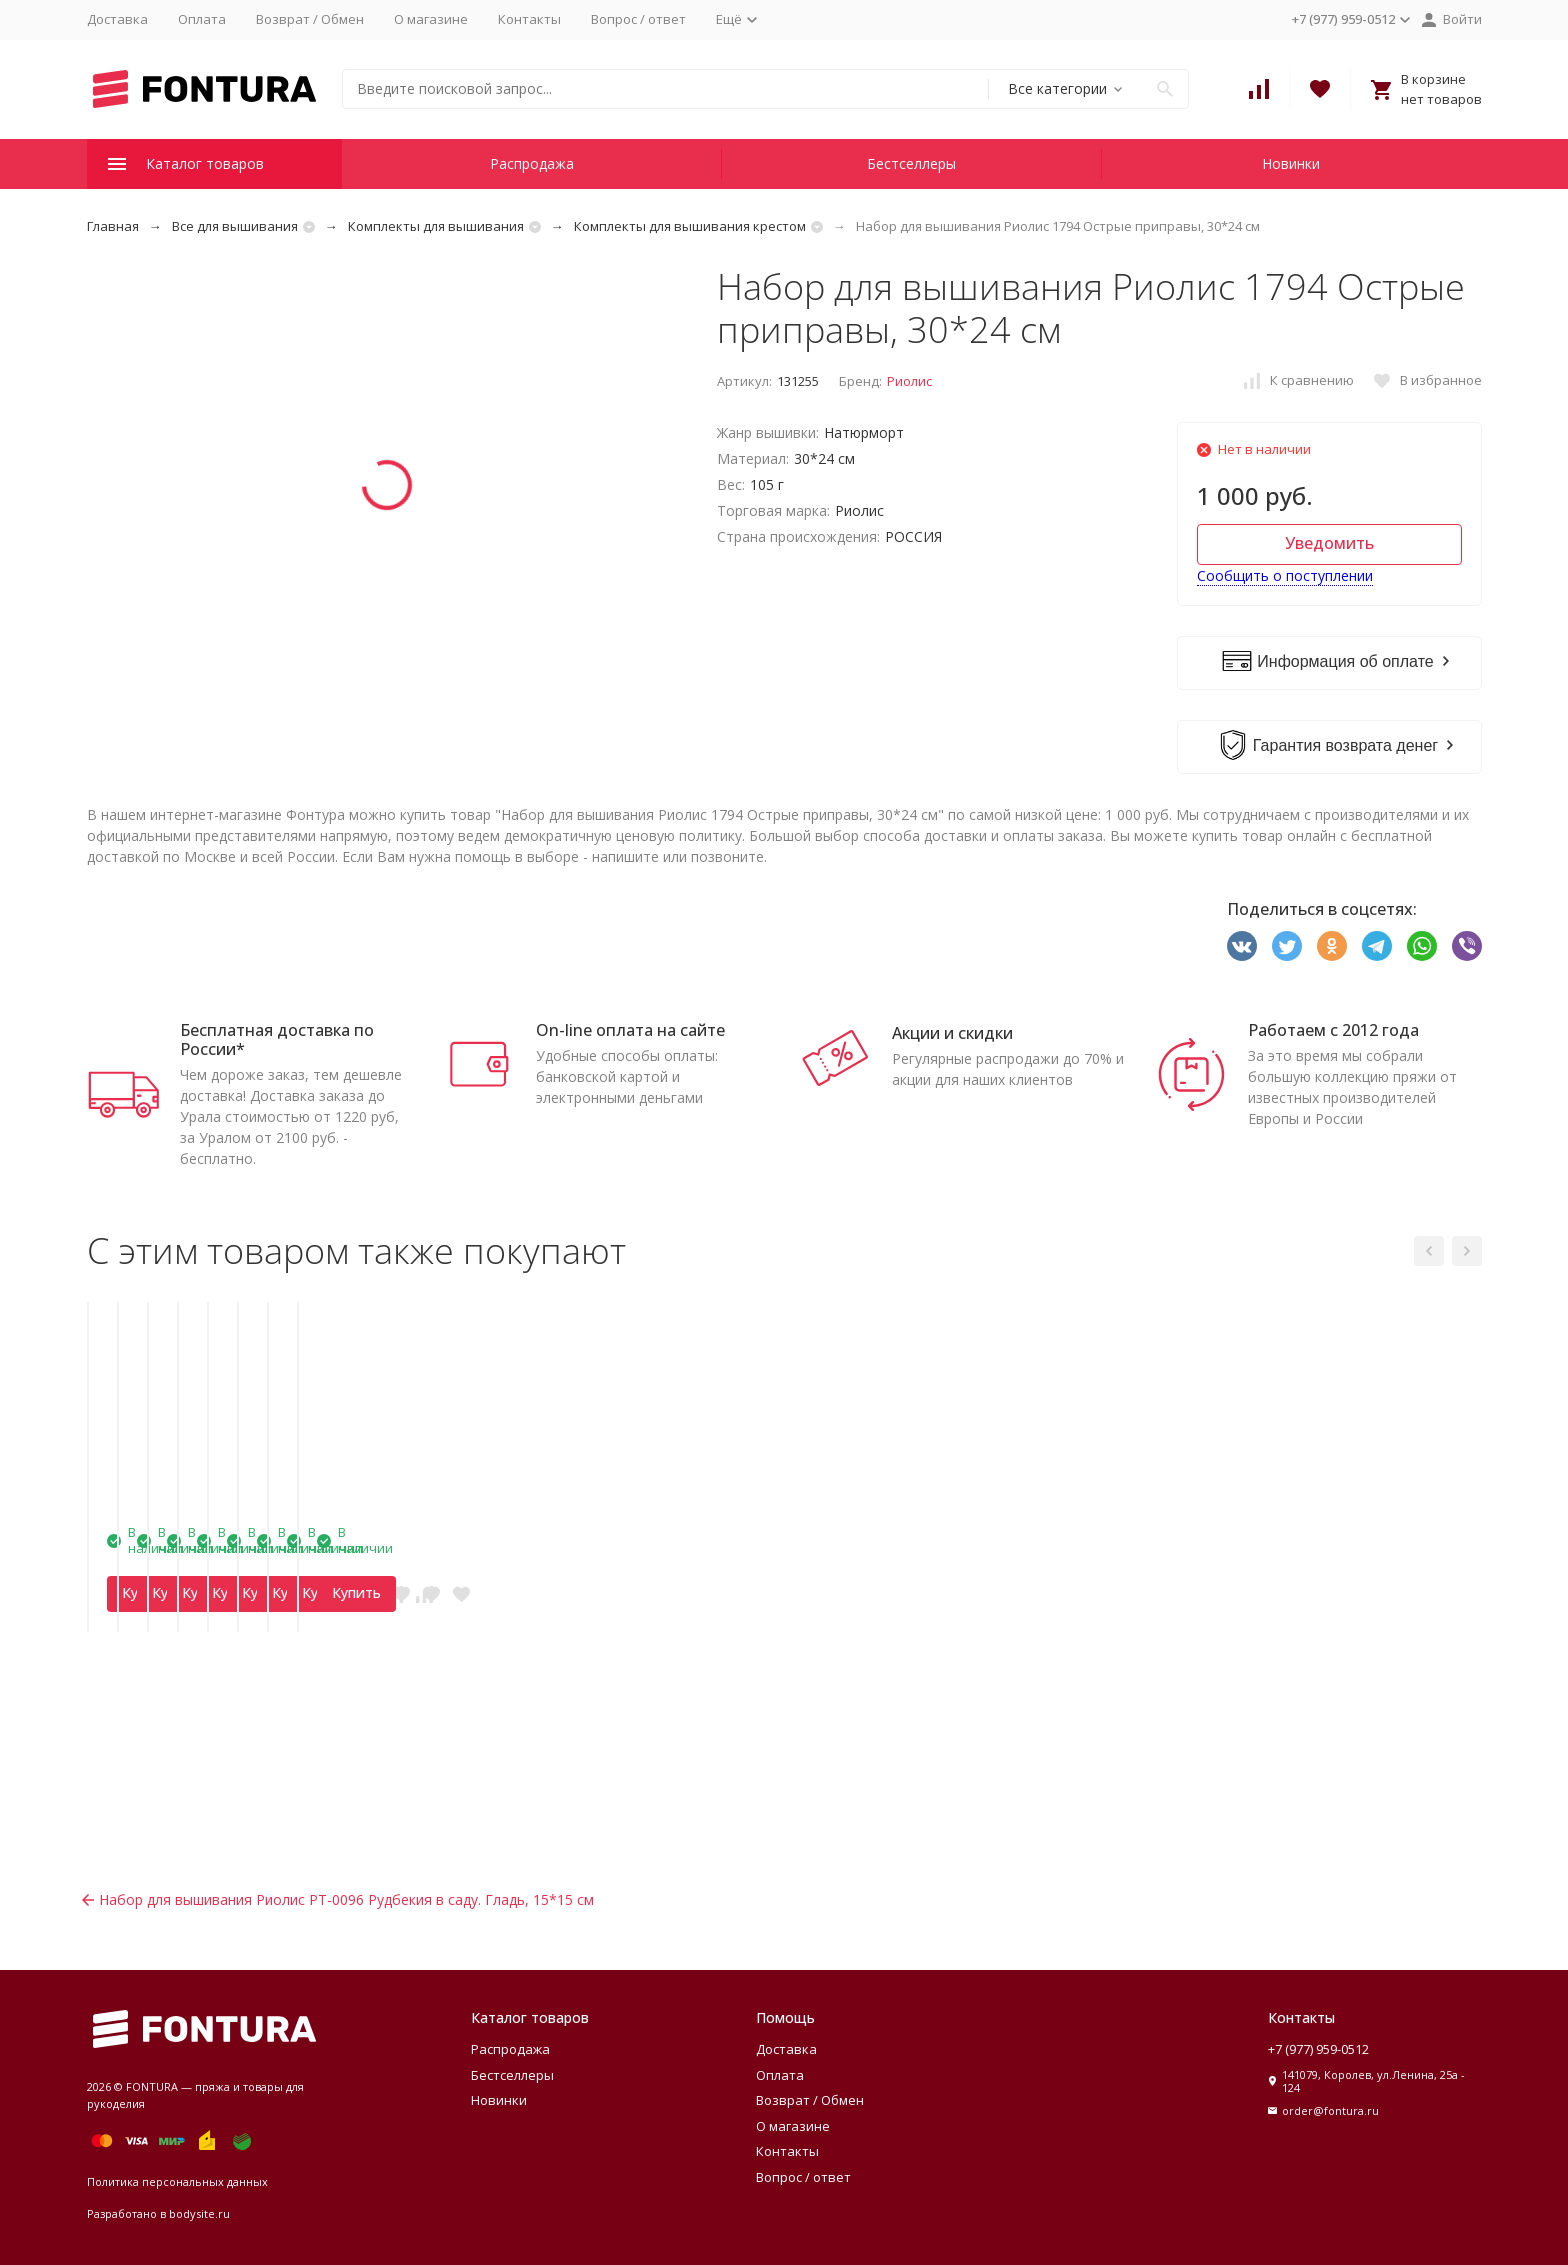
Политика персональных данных (177, 2181)
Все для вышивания (235, 226)
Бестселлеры (911, 163)
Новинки (1291, 163)
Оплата (202, 19)
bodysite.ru (199, 2213)
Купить (177, 1830)
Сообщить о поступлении (1285, 575)
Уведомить (1329, 543)
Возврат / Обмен (310, 19)
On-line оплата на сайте (630, 1030)
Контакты (529, 19)
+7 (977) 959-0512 (1318, 2049)
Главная (113, 226)
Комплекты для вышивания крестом (690, 226)
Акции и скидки (952, 1033)
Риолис (909, 381)
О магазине (431, 19)
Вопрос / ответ (638, 19)
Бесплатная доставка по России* (277, 1039)
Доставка (117, 19)
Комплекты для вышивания (436, 226)
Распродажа (532, 163)
